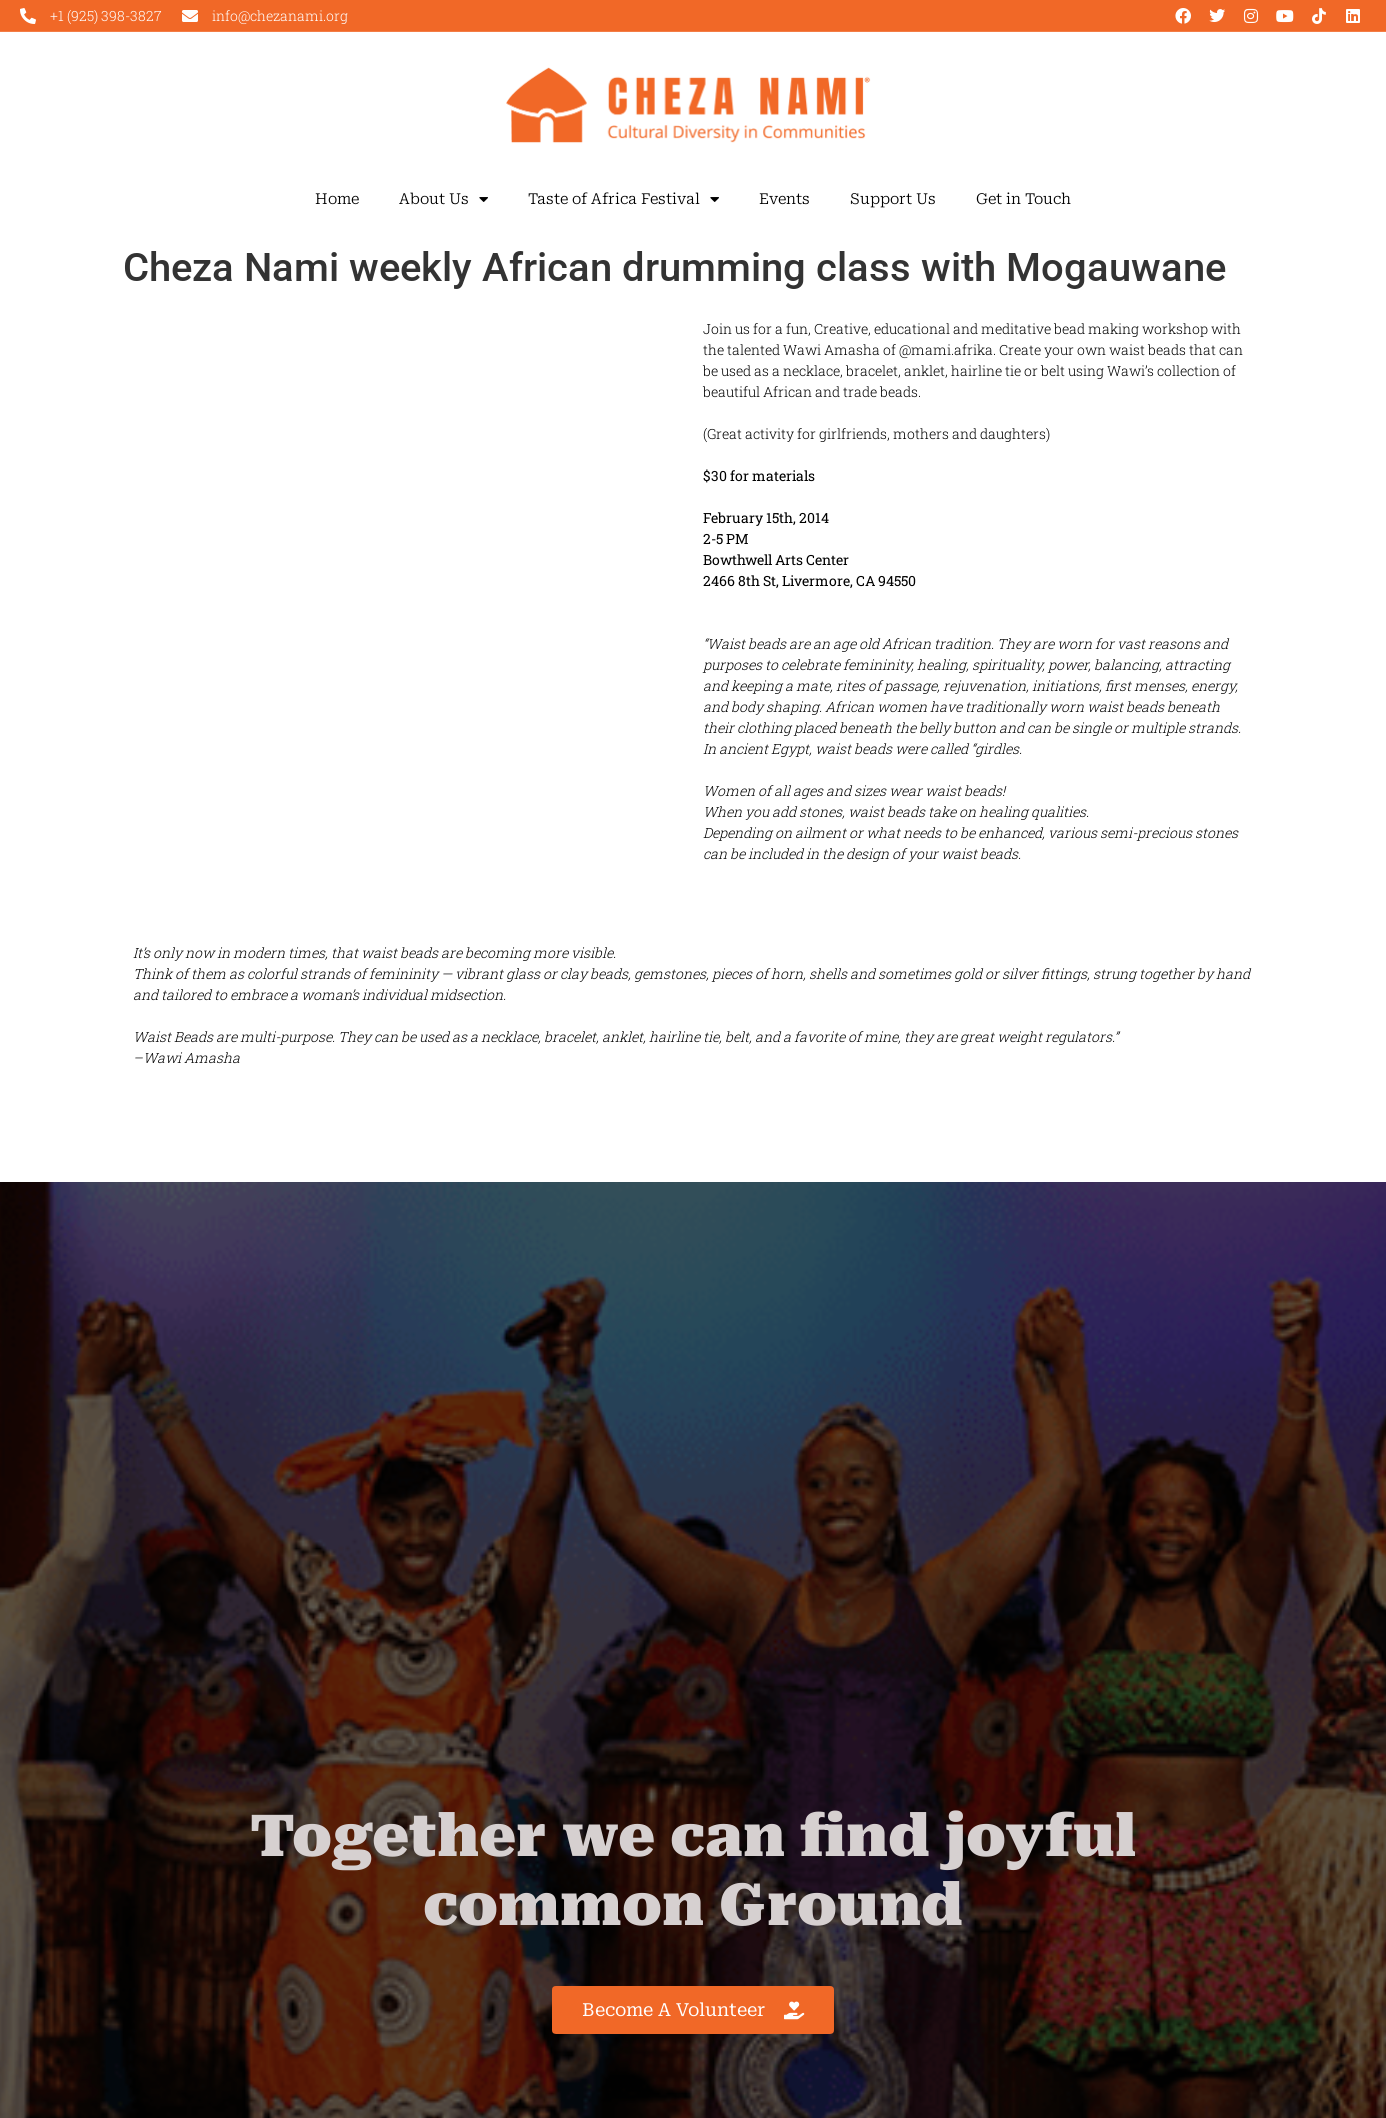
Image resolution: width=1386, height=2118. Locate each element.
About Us (443, 199)
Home (337, 199)
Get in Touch (1023, 199)
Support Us (893, 199)
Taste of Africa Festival (623, 199)
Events (784, 199)
